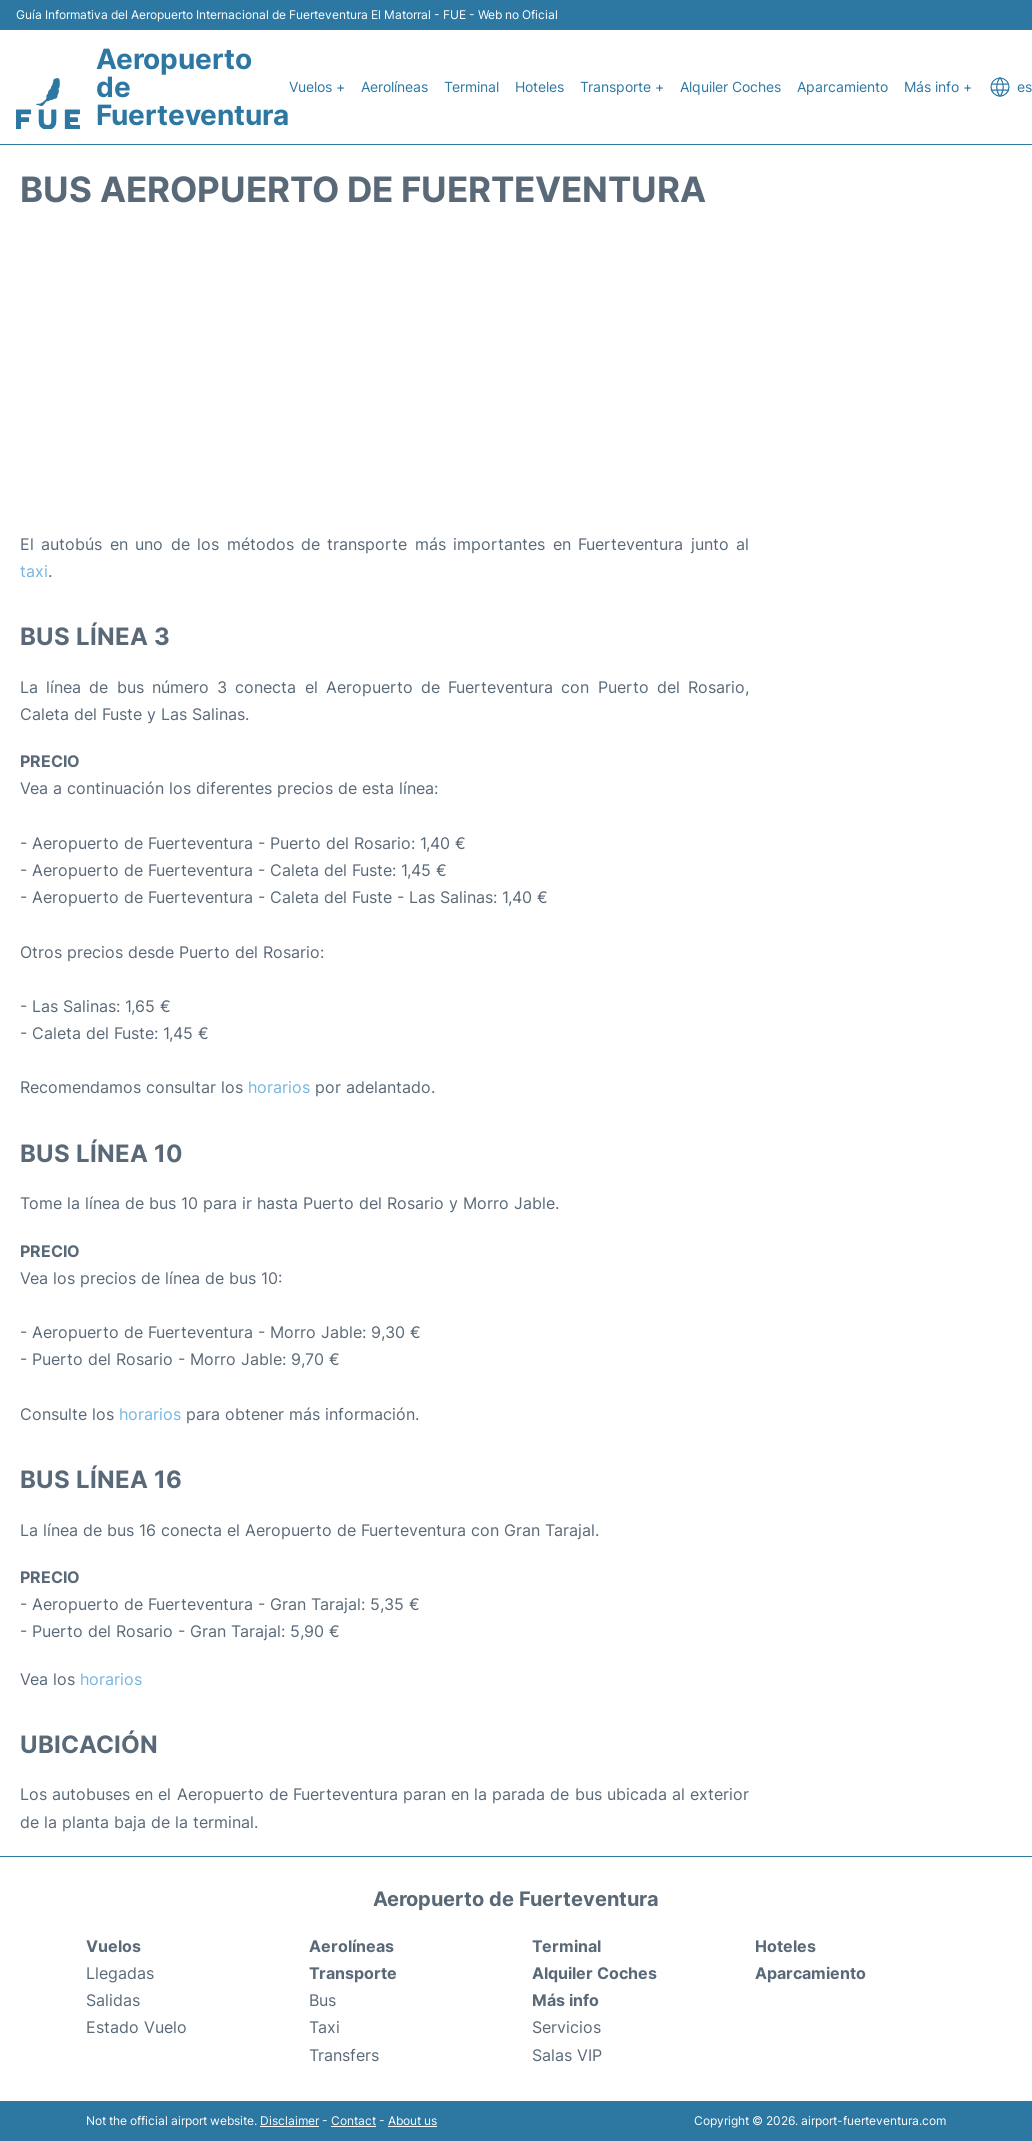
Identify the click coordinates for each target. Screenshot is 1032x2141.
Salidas (113, 2000)
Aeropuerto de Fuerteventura (192, 87)
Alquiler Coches (730, 86)
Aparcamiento (842, 86)
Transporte (353, 1973)
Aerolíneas (394, 86)
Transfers (344, 2055)
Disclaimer (289, 2120)
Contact (353, 2120)
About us (412, 2120)
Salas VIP (567, 2055)
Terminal (471, 86)
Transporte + (622, 86)
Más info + (938, 86)
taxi (34, 571)
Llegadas (120, 1973)
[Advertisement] (516, 371)
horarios (279, 1087)
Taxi (324, 2027)
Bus (322, 2000)
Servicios (566, 2027)
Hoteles (539, 86)
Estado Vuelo (136, 2027)
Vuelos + (317, 86)
